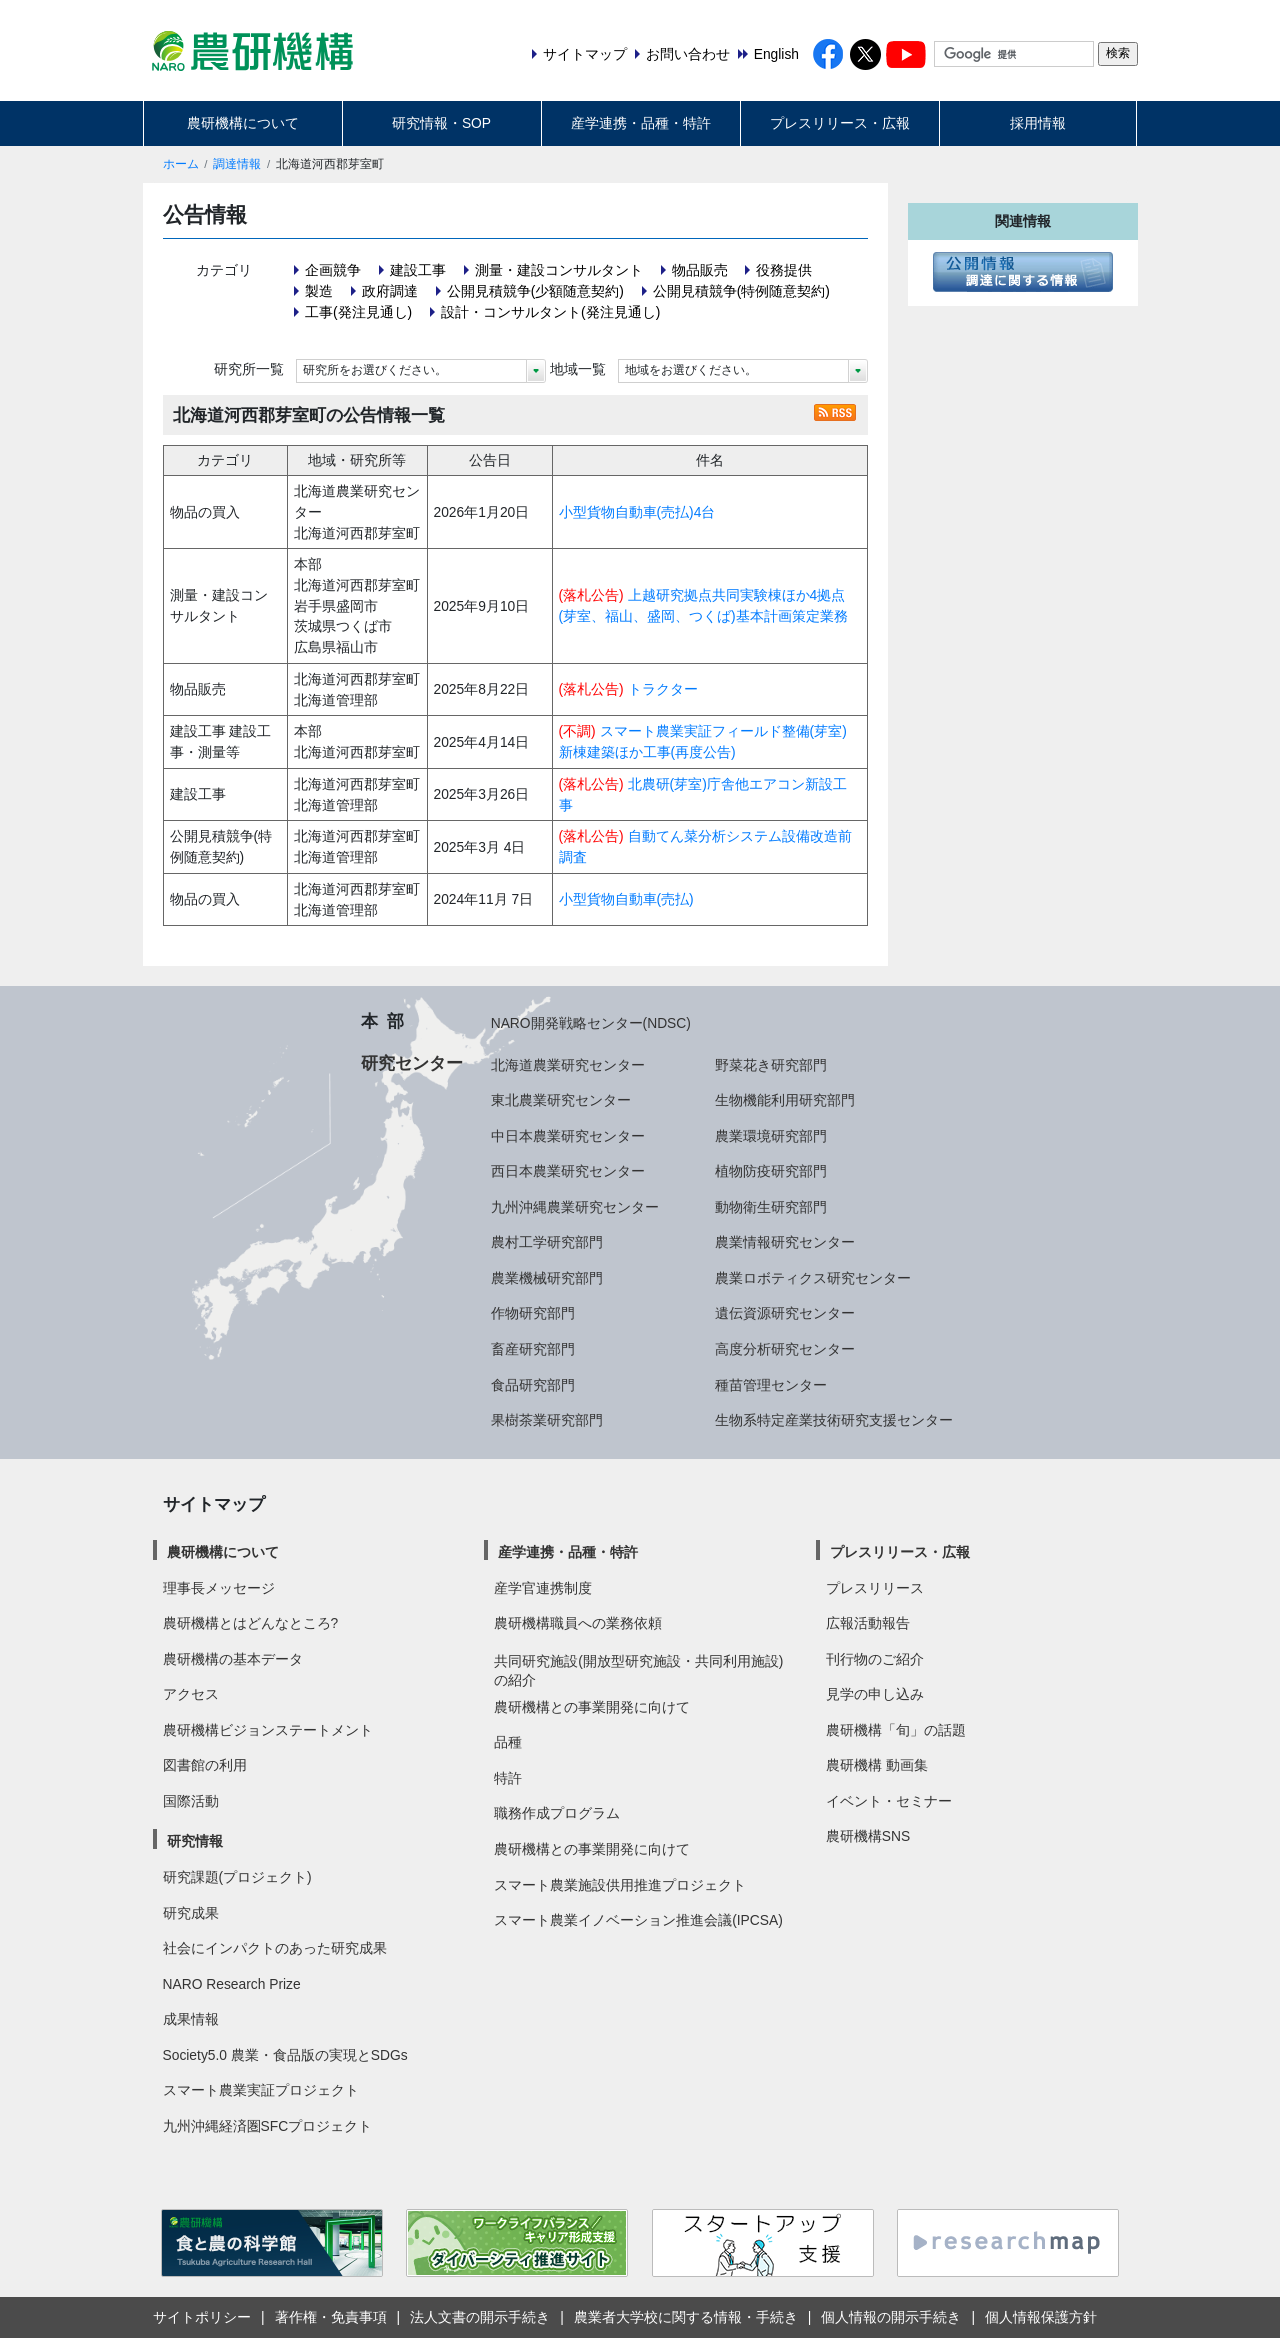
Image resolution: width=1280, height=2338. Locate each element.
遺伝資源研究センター (785, 1313)
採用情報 (1038, 123)
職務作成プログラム (557, 1813)
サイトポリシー (202, 2317)
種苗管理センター (771, 1385)
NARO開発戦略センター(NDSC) (591, 1023)
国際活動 (191, 1801)
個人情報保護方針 (1041, 2317)
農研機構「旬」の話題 (896, 1730)
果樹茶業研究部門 (547, 1420)
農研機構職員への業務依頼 (578, 1623)
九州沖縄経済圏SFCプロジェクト (268, 2126)
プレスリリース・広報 (840, 123)
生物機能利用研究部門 (785, 1100)
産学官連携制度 (543, 1588)
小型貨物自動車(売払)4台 (637, 512)
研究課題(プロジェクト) (237, 1877)
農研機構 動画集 (877, 1765)
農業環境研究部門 (771, 1136)
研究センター (412, 1063)
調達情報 (237, 164)
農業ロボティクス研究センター (813, 1278)
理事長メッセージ (219, 1588)
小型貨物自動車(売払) (626, 899)
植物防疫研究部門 (771, 1171)
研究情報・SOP (441, 123)
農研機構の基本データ (233, 1659)
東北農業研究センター (561, 1100)
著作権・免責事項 (331, 2317)
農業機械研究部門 (547, 1278)
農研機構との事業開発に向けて (592, 1707)
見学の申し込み (875, 1694)
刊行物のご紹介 (875, 1659)
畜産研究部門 (533, 1349)
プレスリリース (875, 1588)
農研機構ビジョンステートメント (268, 1730)
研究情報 (195, 1841)
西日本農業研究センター (568, 1171)
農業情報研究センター (785, 1242)
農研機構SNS (868, 1836)
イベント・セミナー (889, 1801)
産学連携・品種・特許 (641, 123)
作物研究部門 (533, 1313)
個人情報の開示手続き (891, 2317)
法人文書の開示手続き (480, 2317)
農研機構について (243, 123)
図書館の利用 (205, 1765)
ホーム (181, 164)
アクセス (191, 1694)
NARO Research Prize (232, 1984)
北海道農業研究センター (568, 1065)
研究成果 (191, 1913)
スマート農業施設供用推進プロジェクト (620, 1885)
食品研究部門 (533, 1385)
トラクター (663, 689)
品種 (508, 1742)
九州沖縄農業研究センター (575, 1207)
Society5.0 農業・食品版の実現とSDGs (285, 2055)
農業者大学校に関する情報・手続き (686, 2317)
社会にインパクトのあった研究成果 (275, 1948)
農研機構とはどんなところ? (251, 1623)
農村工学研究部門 (547, 1242)
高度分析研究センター (785, 1349)
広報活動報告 (868, 1623)
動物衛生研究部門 (771, 1207)
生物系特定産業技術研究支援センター (834, 1420)
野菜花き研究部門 (771, 1065)
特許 (508, 1778)
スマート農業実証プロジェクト (261, 2090)
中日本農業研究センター (568, 1136)
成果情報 (191, 2019)
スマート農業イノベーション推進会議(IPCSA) (638, 1920)
